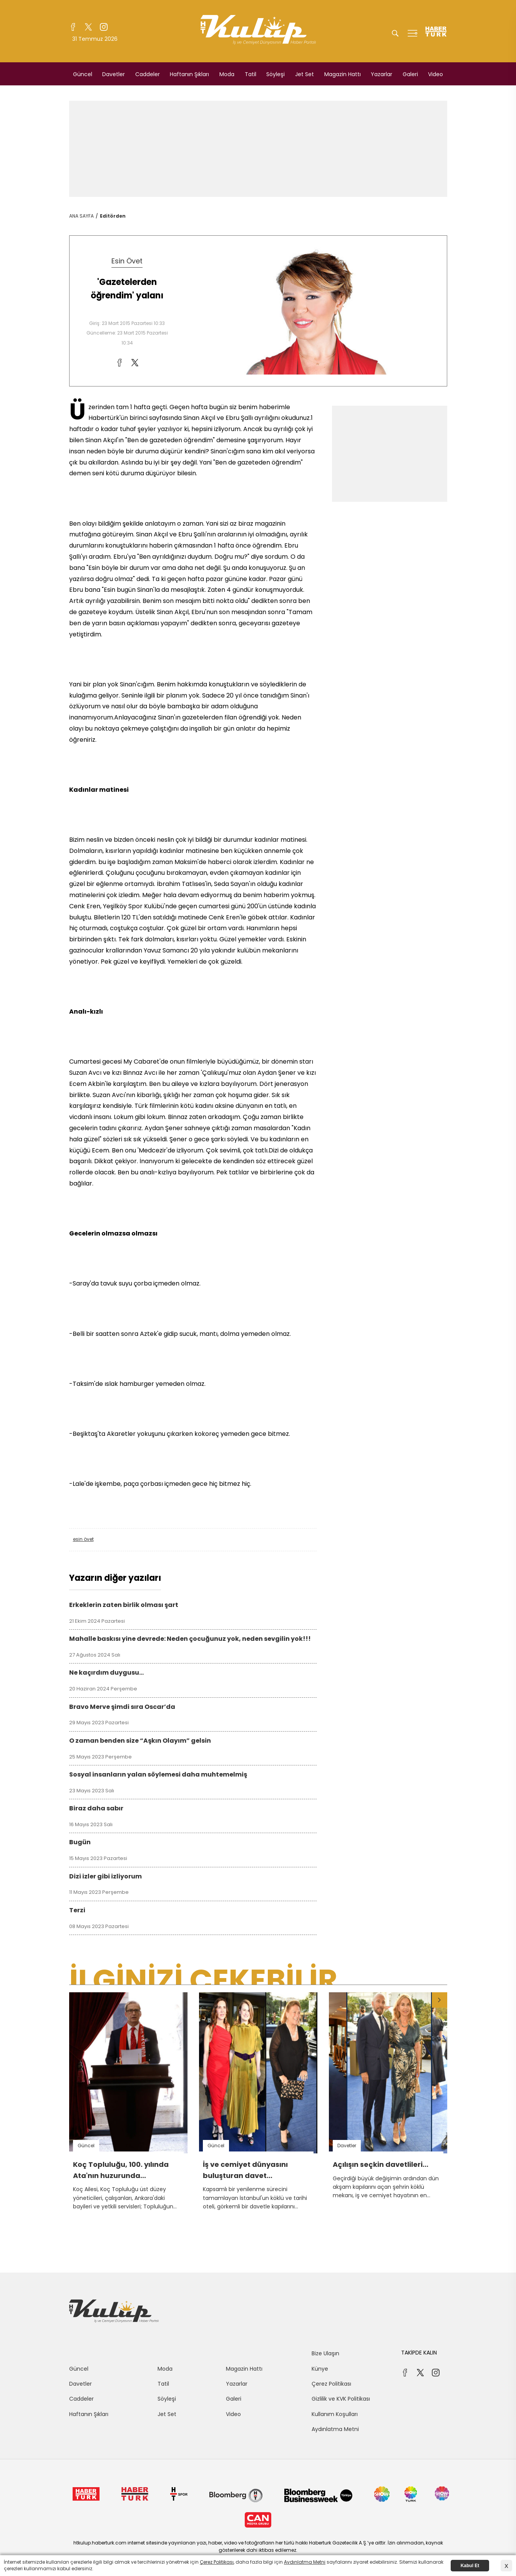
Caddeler (147, 74)
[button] (439, 2000)
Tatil (250, 74)
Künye (320, 2369)
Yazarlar (381, 74)
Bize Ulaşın (325, 2353)
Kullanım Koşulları (335, 2414)
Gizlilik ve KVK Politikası (341, 2399)
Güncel (82, 74)
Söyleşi (275, 74)
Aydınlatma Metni (335, 2429)
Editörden (113, 216)
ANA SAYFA (81, 216)
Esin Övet (127, 261)
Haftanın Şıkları (189, 74)
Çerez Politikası (331, 2384)
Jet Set (304, 74)
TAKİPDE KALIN (419, 2352)
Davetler (113, 74)
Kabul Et (470, 2565)
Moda (226, 74)
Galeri (410, 74)
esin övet (83, 1539)
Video (435, 74)
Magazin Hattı (342, 74)
